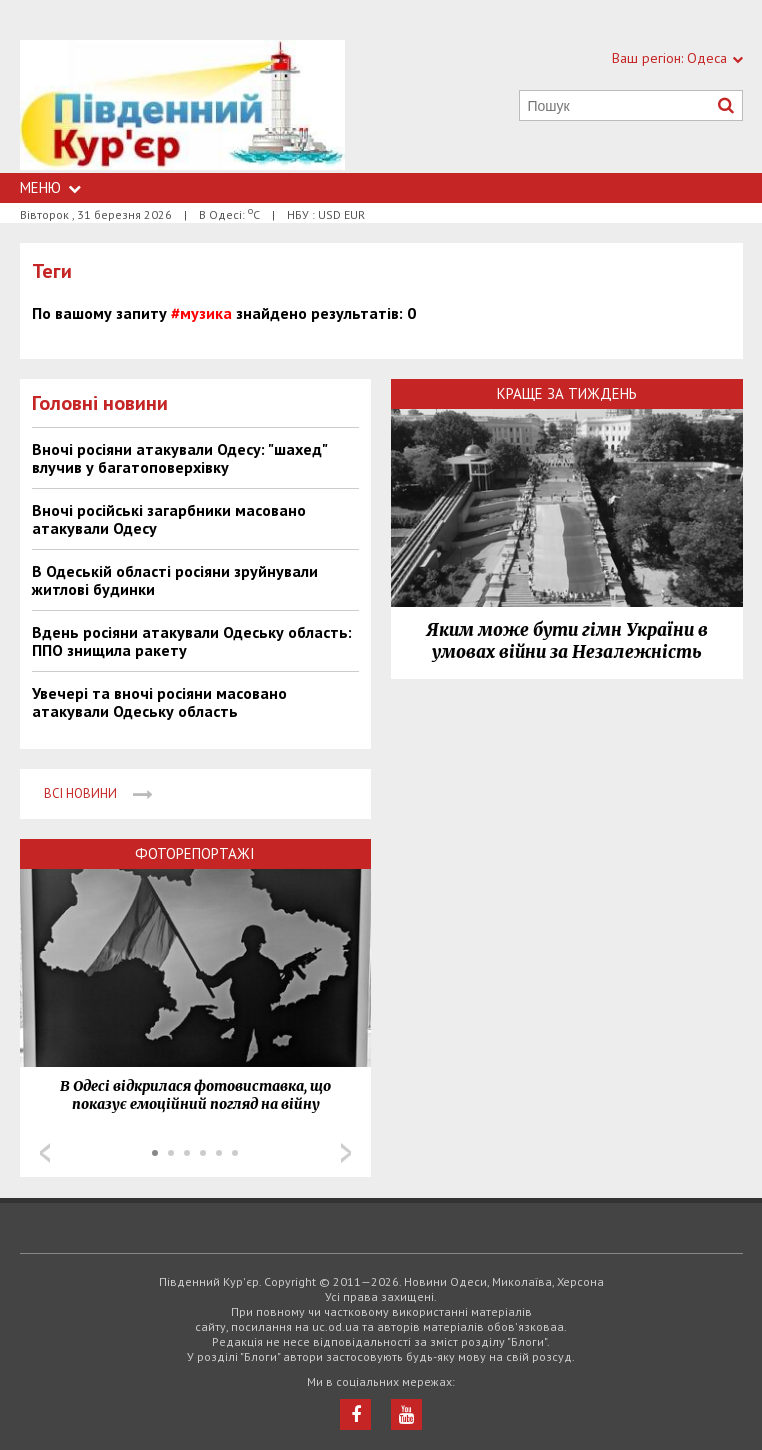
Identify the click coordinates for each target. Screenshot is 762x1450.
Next (346, 1153)
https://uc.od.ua (182, 106)
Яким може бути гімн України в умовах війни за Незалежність (567, 641)
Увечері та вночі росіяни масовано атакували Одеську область (159, 702)
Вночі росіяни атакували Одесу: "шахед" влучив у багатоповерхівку (179, 458)
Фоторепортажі (195, 853)
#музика (201, 313)
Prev (45, 1153)
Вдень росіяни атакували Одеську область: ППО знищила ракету (192, 641)
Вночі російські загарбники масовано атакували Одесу (169, 519)
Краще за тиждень (567, 393)
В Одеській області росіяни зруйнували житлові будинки (175, 580)
